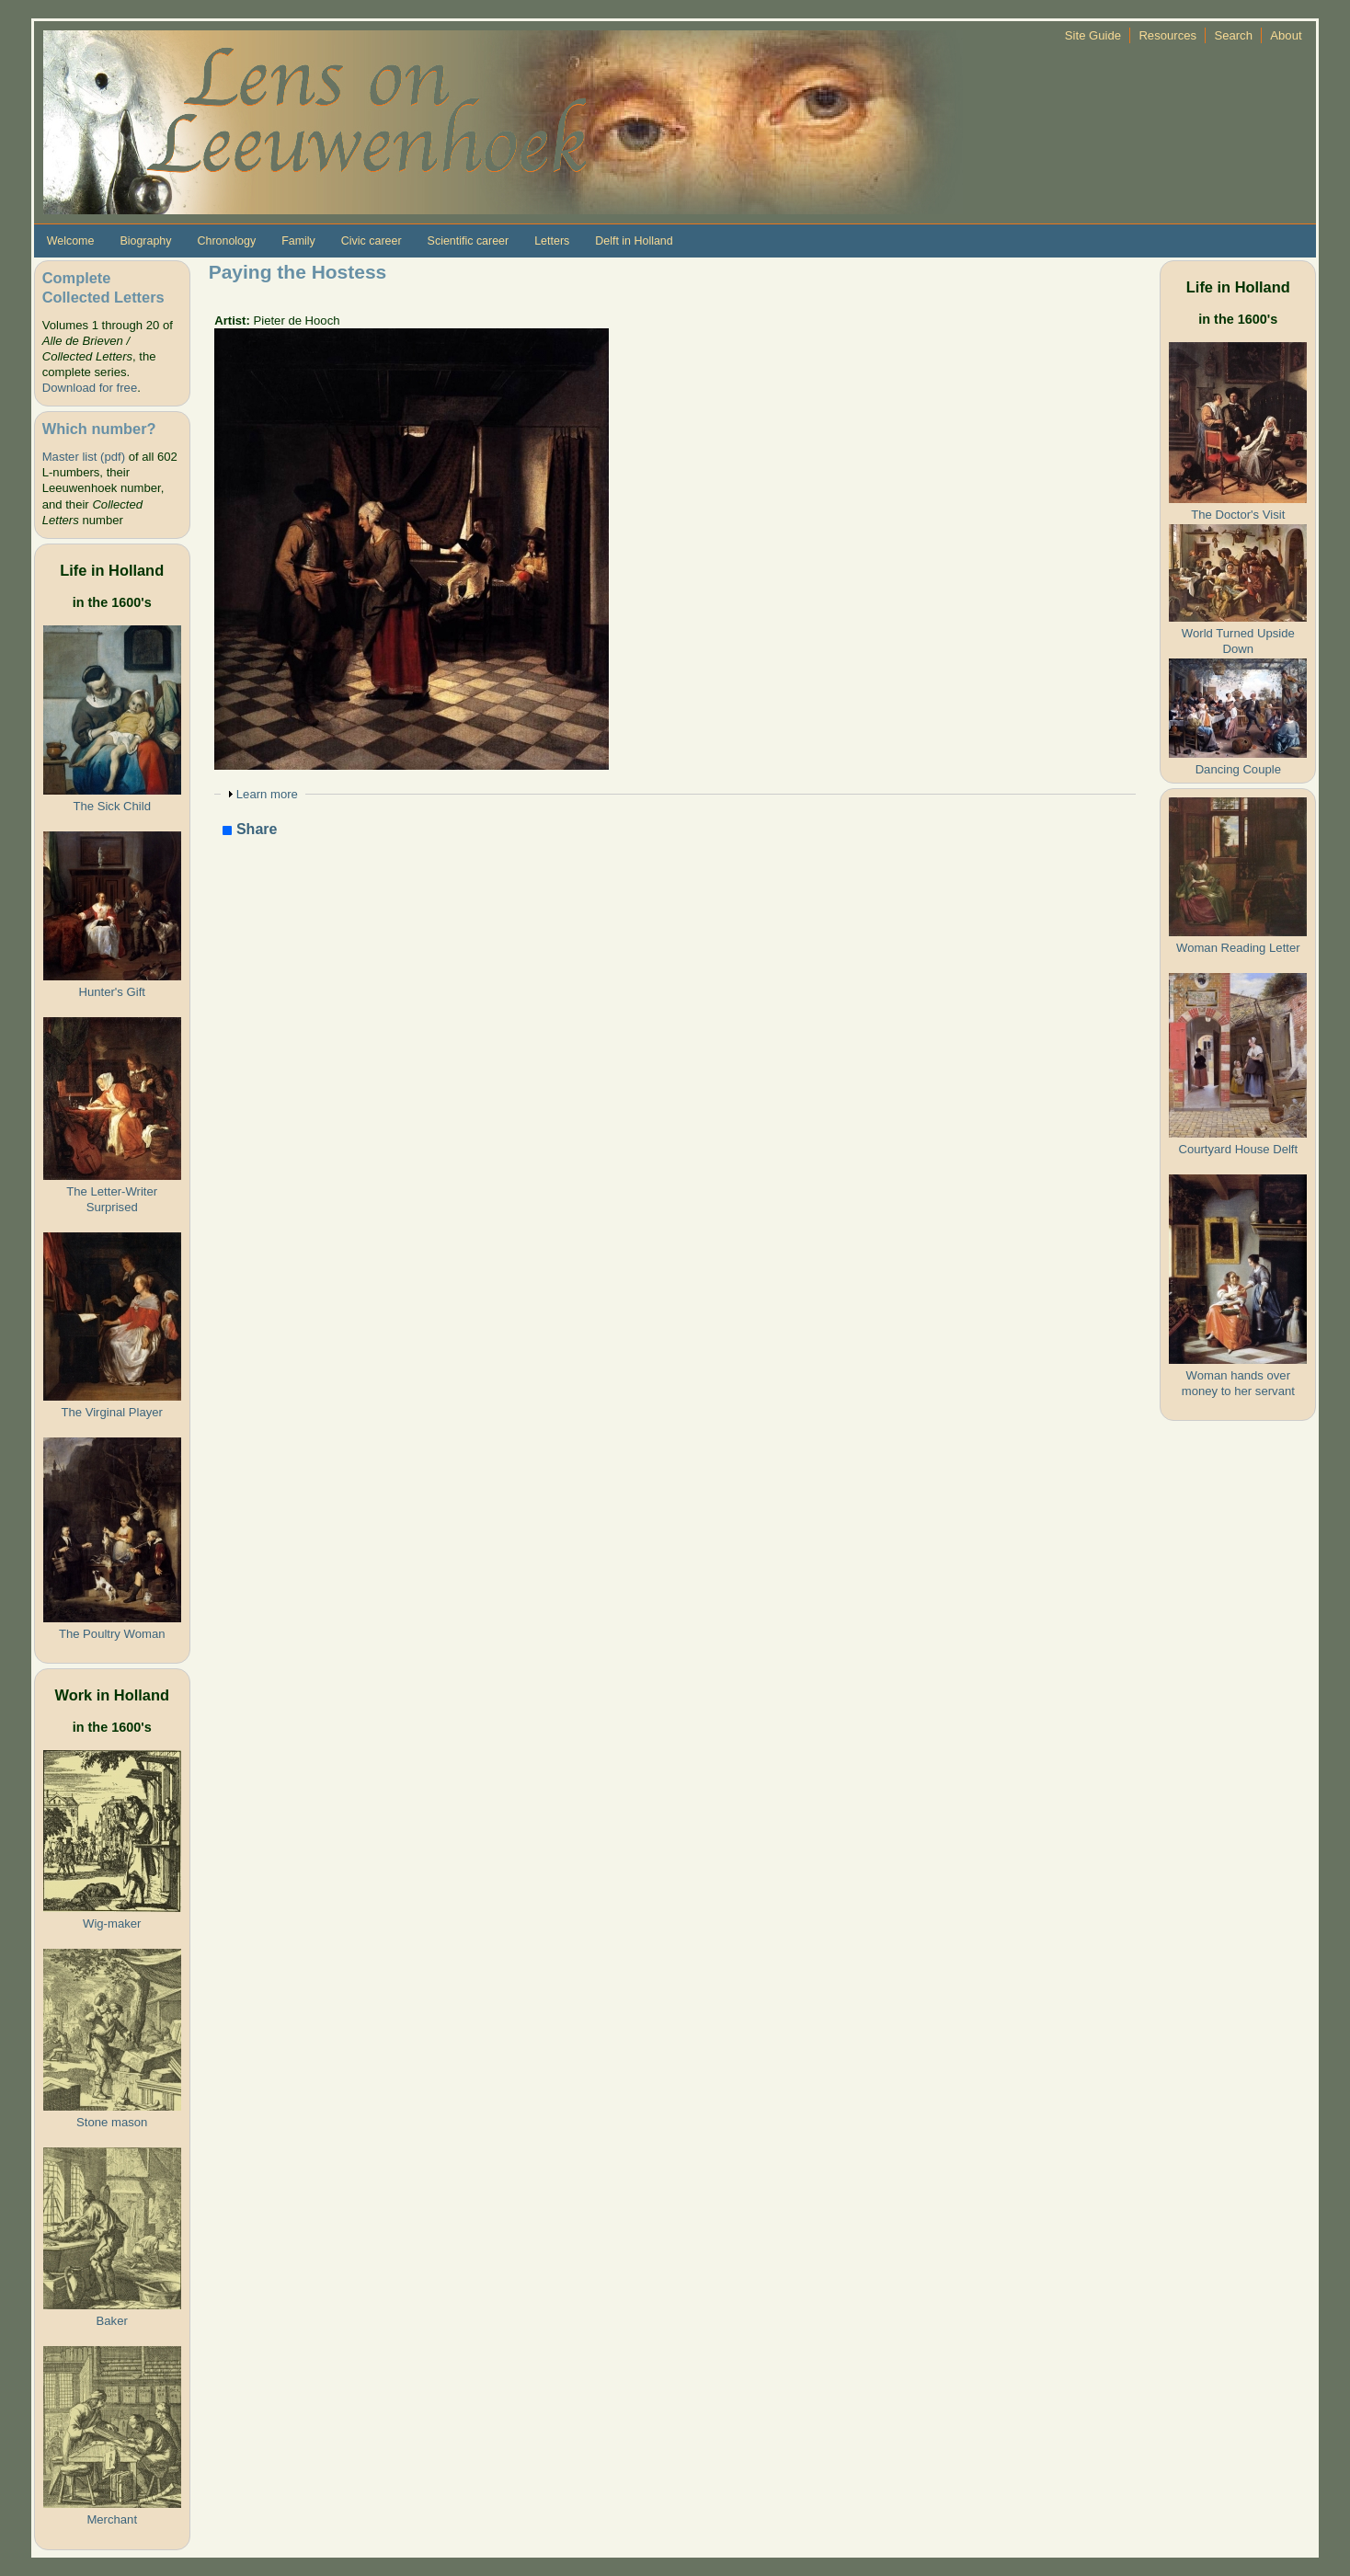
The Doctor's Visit (1238, 514)
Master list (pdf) (83, 457)
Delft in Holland (633, 241)
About (1285, 35)
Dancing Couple (1238, 769)
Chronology (226, 241)
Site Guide (1093, 35)
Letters (551, 241)
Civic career (371, 241)
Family (298, 241)
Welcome (71, 241)
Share (250, 830)
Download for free (89, 388)
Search (1233, 35)
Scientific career (468, 241)
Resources (1167, 35)
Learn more (267, 794)
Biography (145, 241)
